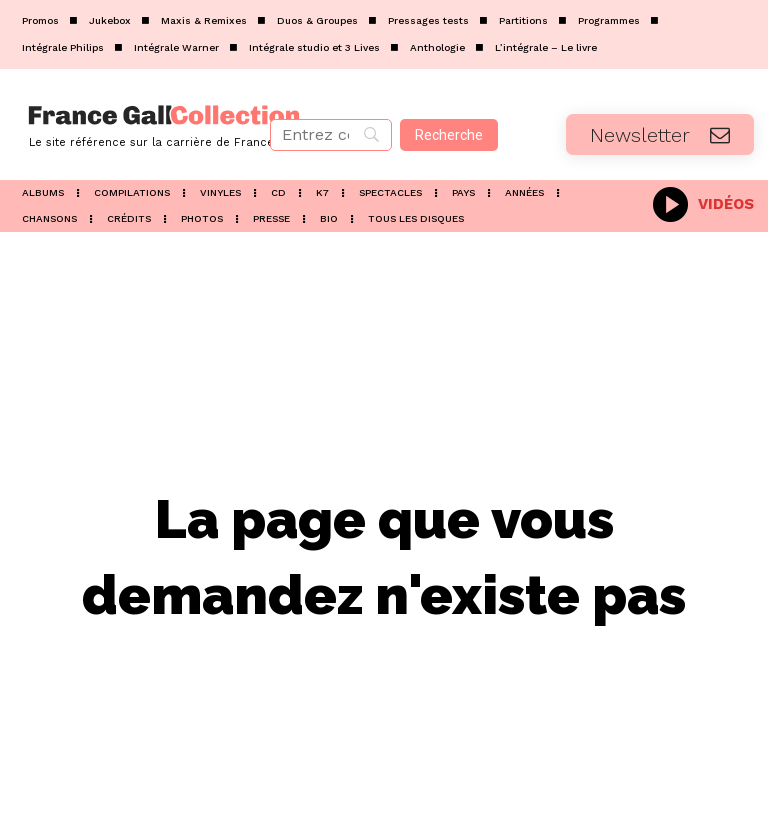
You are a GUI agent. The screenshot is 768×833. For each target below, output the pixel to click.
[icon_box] (703, 202)
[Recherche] (449, 135)
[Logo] (128, 124)
